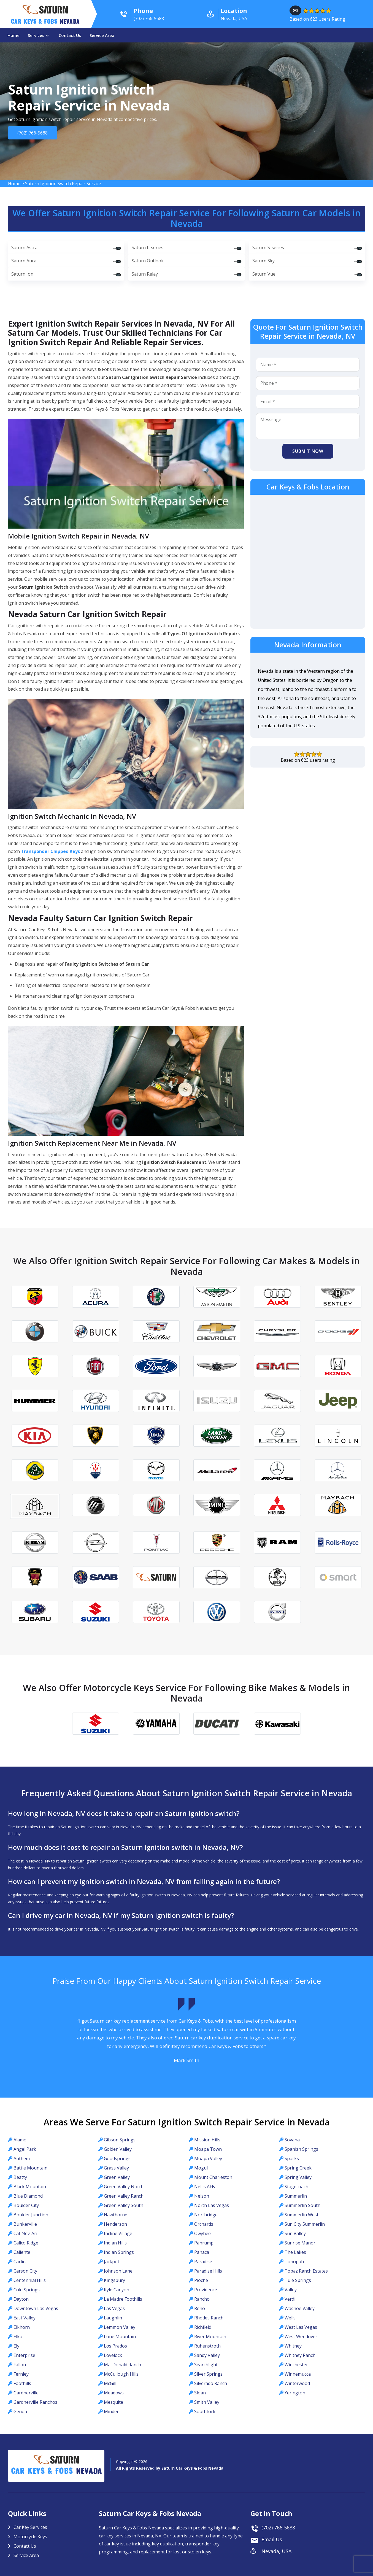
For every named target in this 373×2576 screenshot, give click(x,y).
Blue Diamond (28, 2196)
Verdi (290, 2299)
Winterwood (297, 2383)
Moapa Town (208, 2149)
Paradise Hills (208, 2271)
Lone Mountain (120, 2336)
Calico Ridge (25, 2243)
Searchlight (206, 2365)
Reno (199, 2308)
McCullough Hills (121, 2374)
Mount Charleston (213, 2177)
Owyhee (202, 2233)
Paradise (203, 2262)
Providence (205, 2290)
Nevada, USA (276, 2551)
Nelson (201, 2196)
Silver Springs (208, 2374)
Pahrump (203, 2243)
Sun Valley (295, 2233)
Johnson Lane (118, 2271)
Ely (16, 2346)
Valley (291, 2290)
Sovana (292, 2140)
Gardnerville (26, 2393)
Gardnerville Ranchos (35, 2402)
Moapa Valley (208, 2158)
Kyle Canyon (116, 2290)
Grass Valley (116, 2168)
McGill (110, 2383)
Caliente (21, 2252)
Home (13, 35)
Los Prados (115, 2346)
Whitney (293, 2346)
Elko (17, 2336)
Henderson (115, 2224)
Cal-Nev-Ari (25, 2233)
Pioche (201, 2280)
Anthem (21, 2158)
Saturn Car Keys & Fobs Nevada (192, 2468)
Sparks (292, 2158)
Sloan (200, 2393)
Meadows (114, 2393)
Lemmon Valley (119, 2327)
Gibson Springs (120, 2140)
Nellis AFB (204, 2187)
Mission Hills (207, 2140)
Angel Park (24, 2149)
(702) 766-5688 (31, 133)
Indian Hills (115, 2243)
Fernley (21, 2374)
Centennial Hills (29, 2280)
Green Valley (117, 2177)
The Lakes (295, 2252)
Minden (112, 2411)
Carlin (19, 2262)
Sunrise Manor (300, 2243)
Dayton (21, 2299)
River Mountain (210, 2336)
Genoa (20, 2411)
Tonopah (294, 2262)
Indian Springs (119, 2252)
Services (36, 35)
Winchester (296, 2365)
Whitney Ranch (300, 2355)
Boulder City (26, 2205)
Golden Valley (118, 2149)
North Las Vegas (211, 2205)
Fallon (19, 2365)
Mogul (201, 2168)
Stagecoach (296, 2187)
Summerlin (296, 2196)
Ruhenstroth (207, 2346)
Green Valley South (123, 2205)
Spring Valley (298, 2177)
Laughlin (113, 2318)
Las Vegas (114, 2308)
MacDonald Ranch (122, 2365)
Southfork (204, 2411)
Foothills (22, 2383)
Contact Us (70, 35)
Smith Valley (206, 2402)
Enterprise (24, 2355)
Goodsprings (117, 2158)
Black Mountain (29, 2187)
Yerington (295, 2393)
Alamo (19, 2140)
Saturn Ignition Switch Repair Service (63, 184)
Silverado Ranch (210, 2383)
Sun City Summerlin (305, 2224)
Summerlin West (301, 2215)
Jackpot (111, 2262)
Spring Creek (298, 2168)
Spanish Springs (301, 2149)
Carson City (25, 2271)
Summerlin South (302, 2205)
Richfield (202, 2327)
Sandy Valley (207, 2355)
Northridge (206, 2215)
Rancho (202, 2299)
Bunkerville (25, 2224)
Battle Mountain (30, 2168)
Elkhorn (21, 2327)
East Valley (24, 2318)
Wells (290, 2318)
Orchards (203, 2224)
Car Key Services (30, 2527)
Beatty (20, 2177)
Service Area (102, 35)
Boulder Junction (30, 2215)
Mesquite (113, 2402)
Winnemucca (298, 2374)
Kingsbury (114, 2280)
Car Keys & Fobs (45, 22)
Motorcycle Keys (30, 2537)
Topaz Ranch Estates (306, 2271)
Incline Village (118, 2233)
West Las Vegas (301, 2327)
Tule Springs (298, 2280)
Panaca (201, 2252)
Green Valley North (124, 2187)
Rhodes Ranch (208, 2318)
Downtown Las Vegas (35, 2308)
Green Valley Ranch (124, 2196)
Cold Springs (26, 2290)
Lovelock (113, 2355)
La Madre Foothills (123, 2299)
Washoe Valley (300, 2308)
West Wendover (301, 2336)
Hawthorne (115, 2215)
